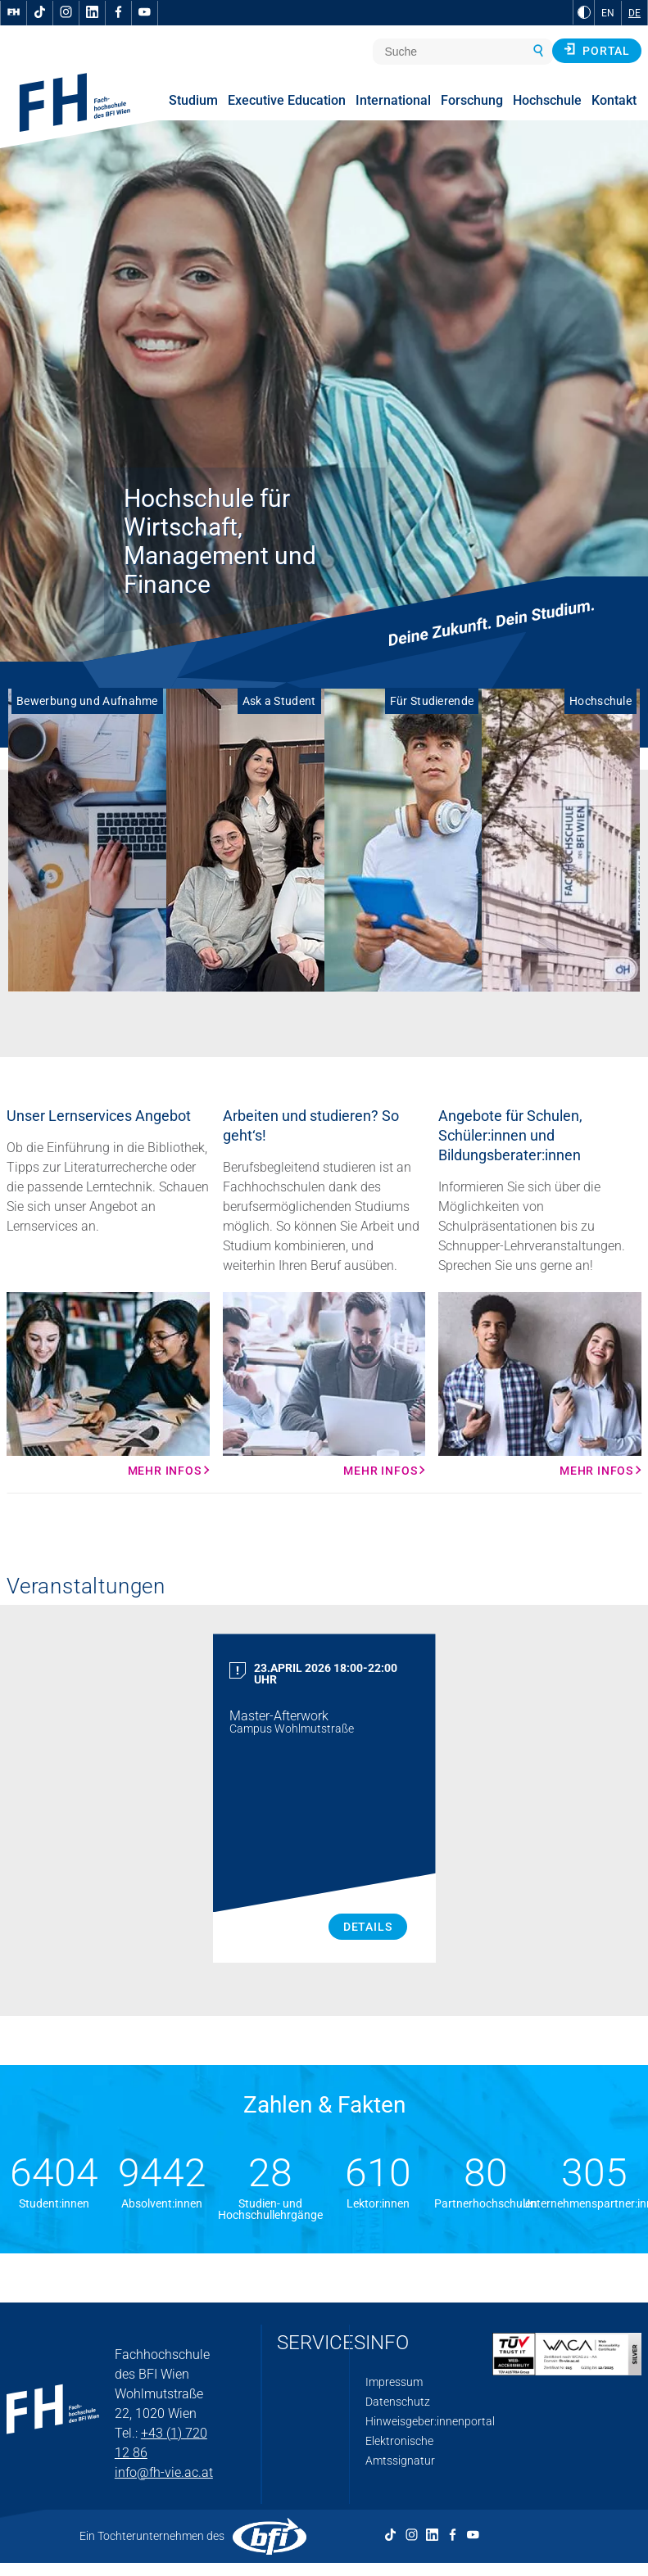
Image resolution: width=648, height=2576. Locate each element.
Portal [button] (597, 50)
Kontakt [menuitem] (614, 100)
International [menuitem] (393, 100)
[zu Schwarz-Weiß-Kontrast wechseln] (584, 12)
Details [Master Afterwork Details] (367, 1926)
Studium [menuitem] (193, 100)
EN (607, 13)
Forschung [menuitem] (472, 100)
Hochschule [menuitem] (547, 100)
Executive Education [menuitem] (287, 100)
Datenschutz (397, 2401)
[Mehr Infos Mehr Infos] (108, 1384)
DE (634, 13)
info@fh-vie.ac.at (164, 2472)
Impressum (394, 2381)
